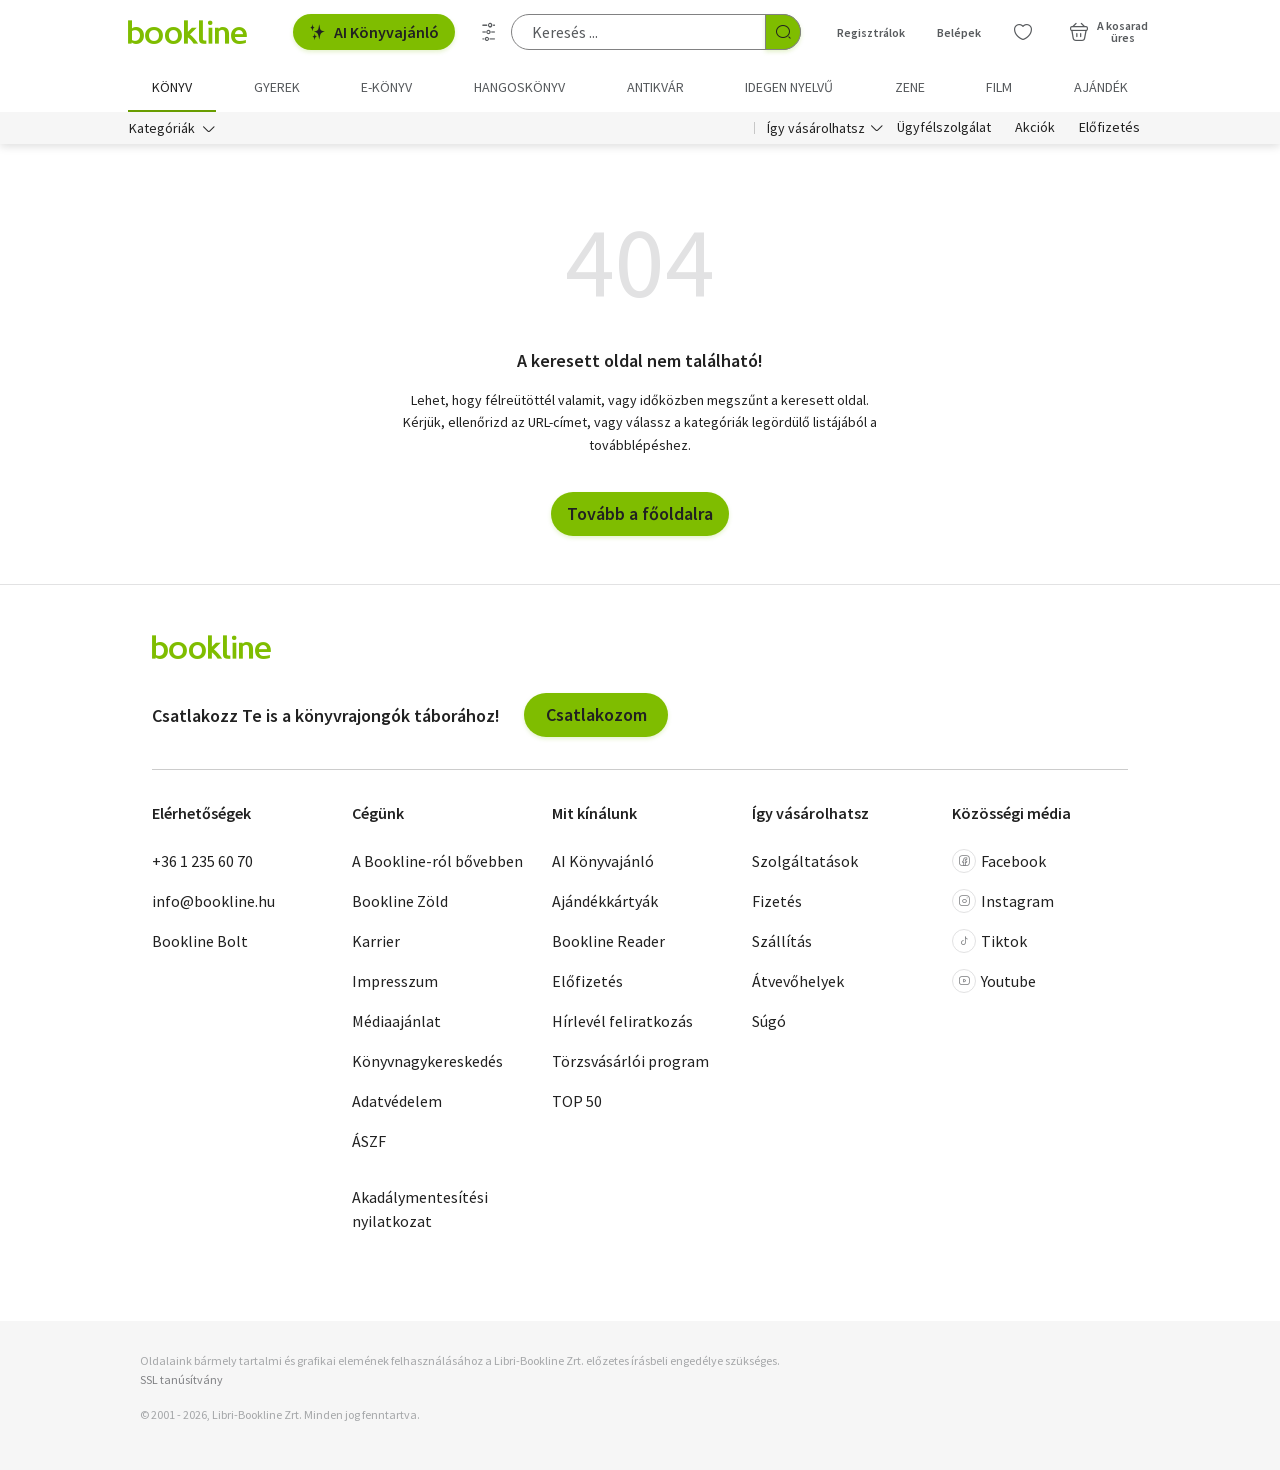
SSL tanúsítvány (181, 1379)
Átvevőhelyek (798, 981)
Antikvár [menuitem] (655, 87)
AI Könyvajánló (374, 32)
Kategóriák (162, 128)
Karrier (376, 941)
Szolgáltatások (805, 861)
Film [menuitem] (999, 87)
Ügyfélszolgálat (944, 128)
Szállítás (782, 941)
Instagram (1003, 901)
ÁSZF (369, 1141)
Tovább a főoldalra (640, 513)
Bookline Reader (608, 941)
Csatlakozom (596, 714)
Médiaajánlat (396, 1021)
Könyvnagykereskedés (427, 1061)
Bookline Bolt (200, 941)
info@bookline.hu (213, 901)
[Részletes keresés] (489, 32)
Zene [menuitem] (910, 87)
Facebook (999, 861)
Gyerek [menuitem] (277, 87)
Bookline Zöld (400, 901)
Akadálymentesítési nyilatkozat (420, 1209)
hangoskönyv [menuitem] (519, 87)
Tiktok (989, 941)
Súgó (769, 1021)
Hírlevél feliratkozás (622, 1021)
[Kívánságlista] (1023, 32)
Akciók (1035, 128)
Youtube (994, 981)
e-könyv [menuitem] (386, 87)
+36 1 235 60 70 (202, 861)
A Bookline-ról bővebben (437, 861)
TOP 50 (577, 1101)
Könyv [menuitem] (172, 87)
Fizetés (777, 901)
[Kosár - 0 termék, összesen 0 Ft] (1108, 32)
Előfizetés (1109, 128)
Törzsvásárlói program (630, 1061)
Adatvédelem (397, 1101)
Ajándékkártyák (605, 901)
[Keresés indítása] (783, 32)
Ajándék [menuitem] (1101, 87)
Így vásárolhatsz (816, 128)
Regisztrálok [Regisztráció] (871, 32)
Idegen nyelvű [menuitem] (789, 87)
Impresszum (395, 981)
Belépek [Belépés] (959, 32)
